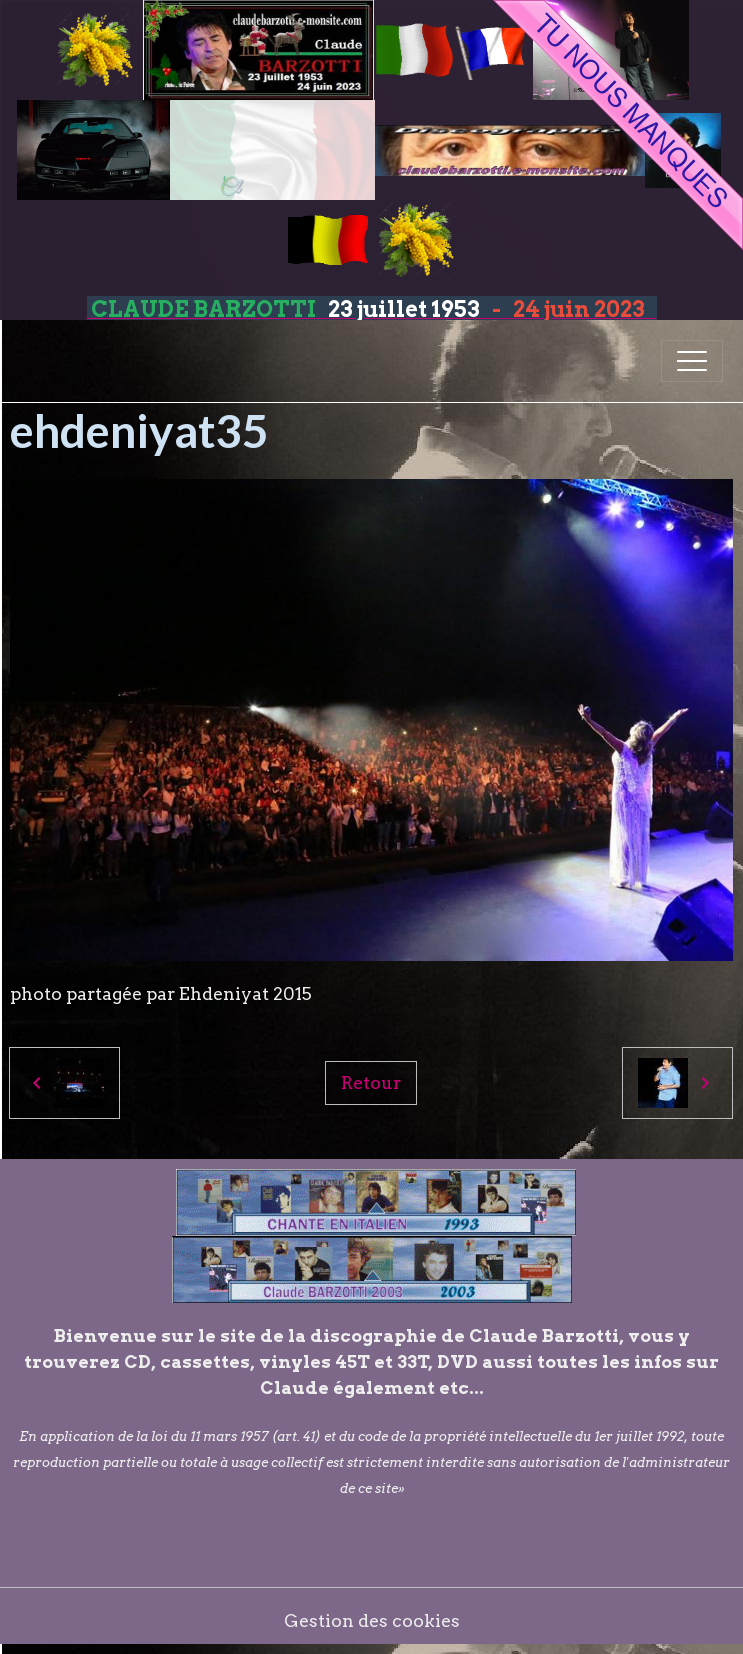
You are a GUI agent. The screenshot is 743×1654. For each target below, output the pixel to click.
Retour (371, 1082)
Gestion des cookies (372, 1620)
